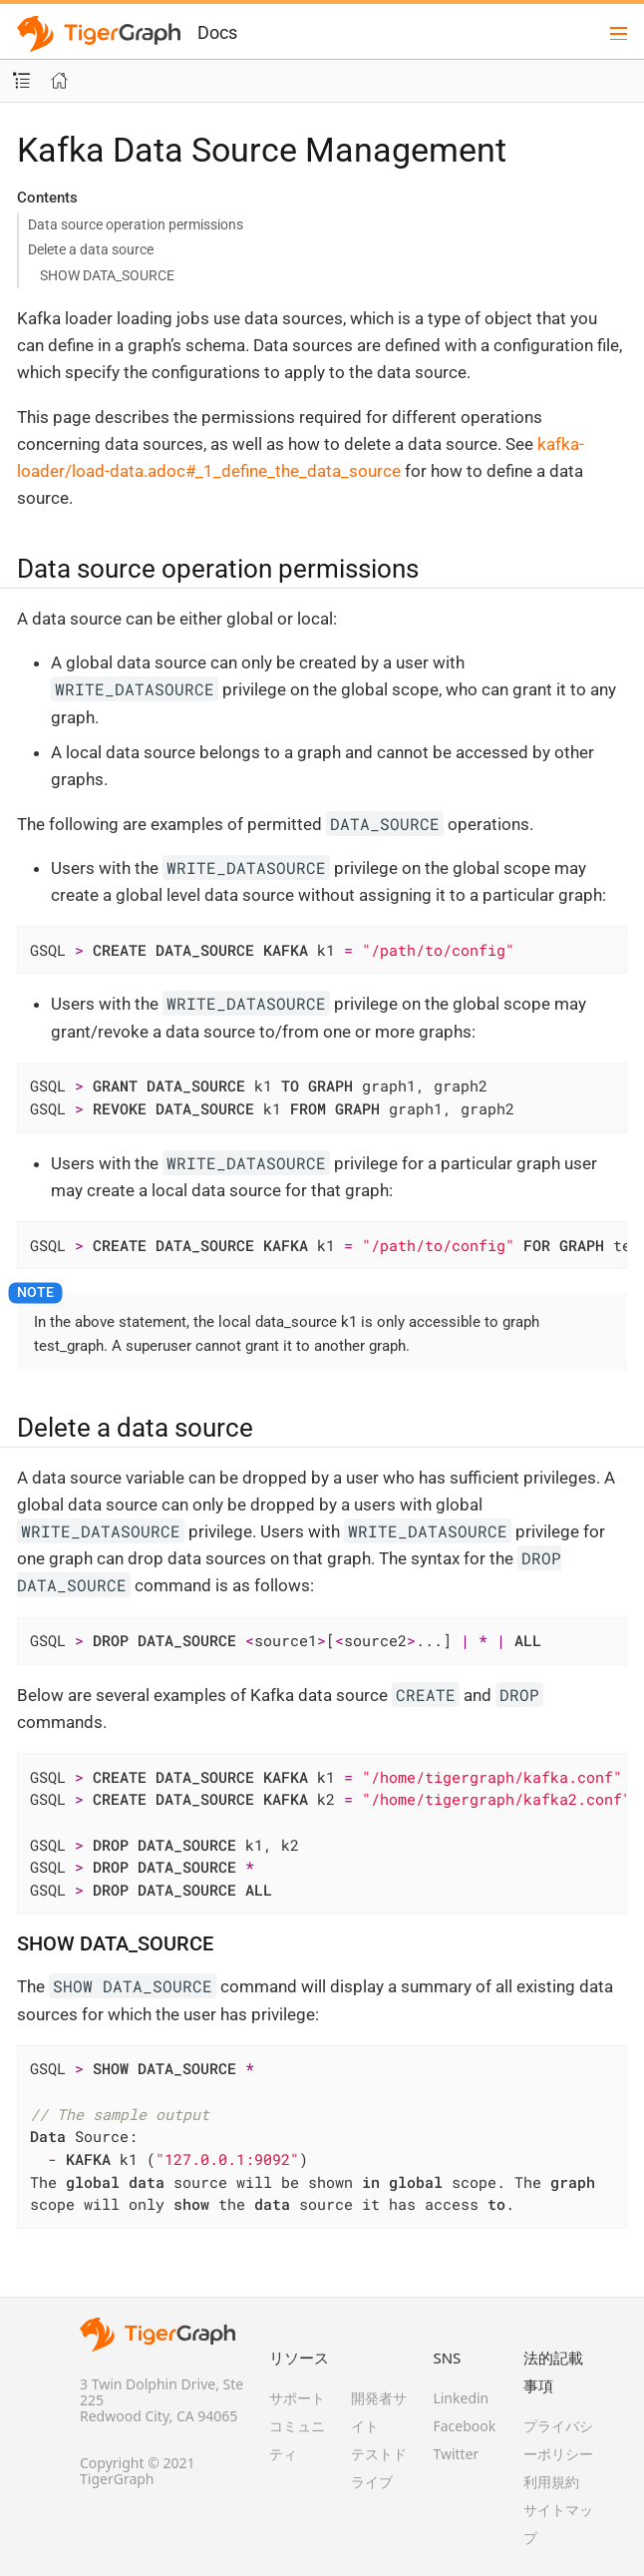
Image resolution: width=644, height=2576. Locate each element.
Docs (217, 32)
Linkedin (460, 2397)
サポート (297, 2397)
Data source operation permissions (135, 224)
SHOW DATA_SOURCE (107, 275)
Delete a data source (91, 249)
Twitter (456, 2453)
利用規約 (551, 2481)
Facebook (464, 2425)
